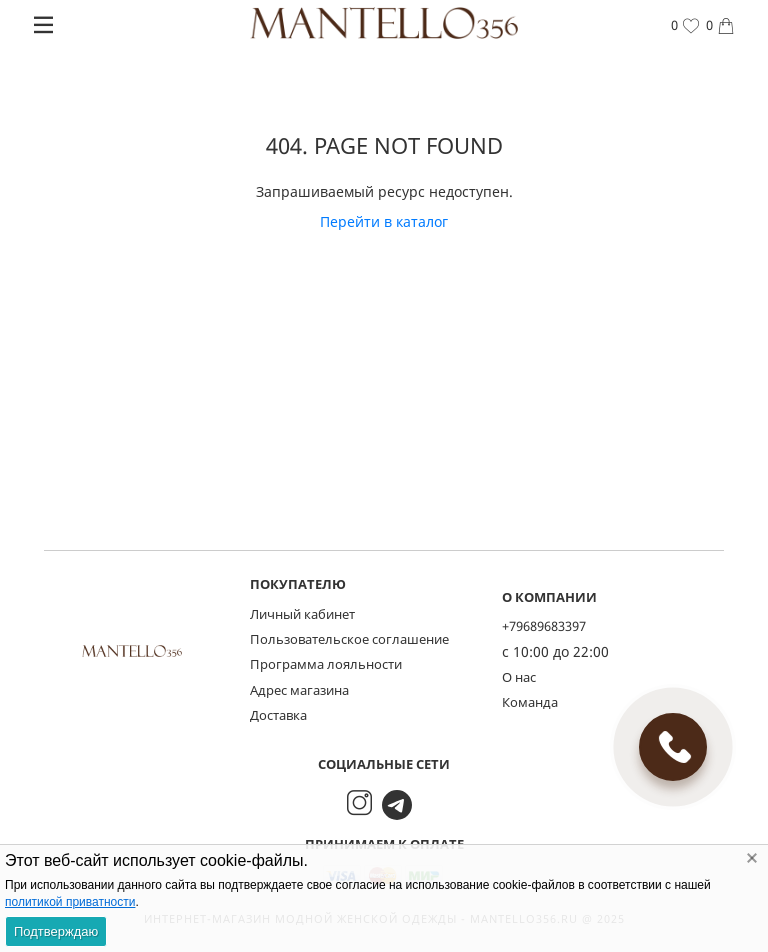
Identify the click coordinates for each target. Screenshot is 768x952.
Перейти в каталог (384, 221)
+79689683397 (544, 626)
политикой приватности (70, 902)
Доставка (278, 715)
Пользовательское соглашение (349, 639)
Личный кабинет (302, 614)
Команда (530, 702)
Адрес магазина (299, 690)
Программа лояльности (326, 664)
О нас (519, 677)
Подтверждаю (56, 931)
